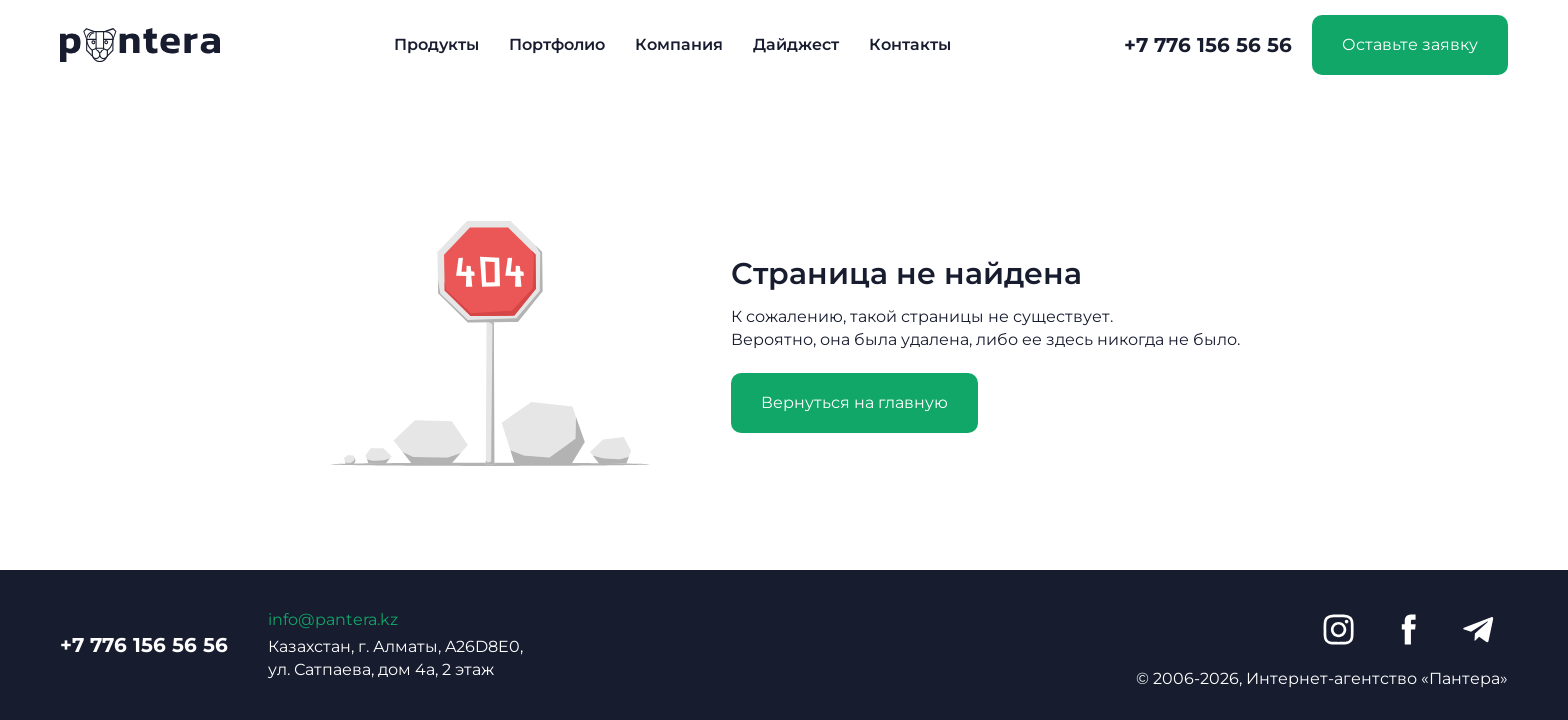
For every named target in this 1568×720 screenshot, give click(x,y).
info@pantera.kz (333, 619)
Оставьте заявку (1410, 44)
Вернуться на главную (854, 402)
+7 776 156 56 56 (1208, 45)
